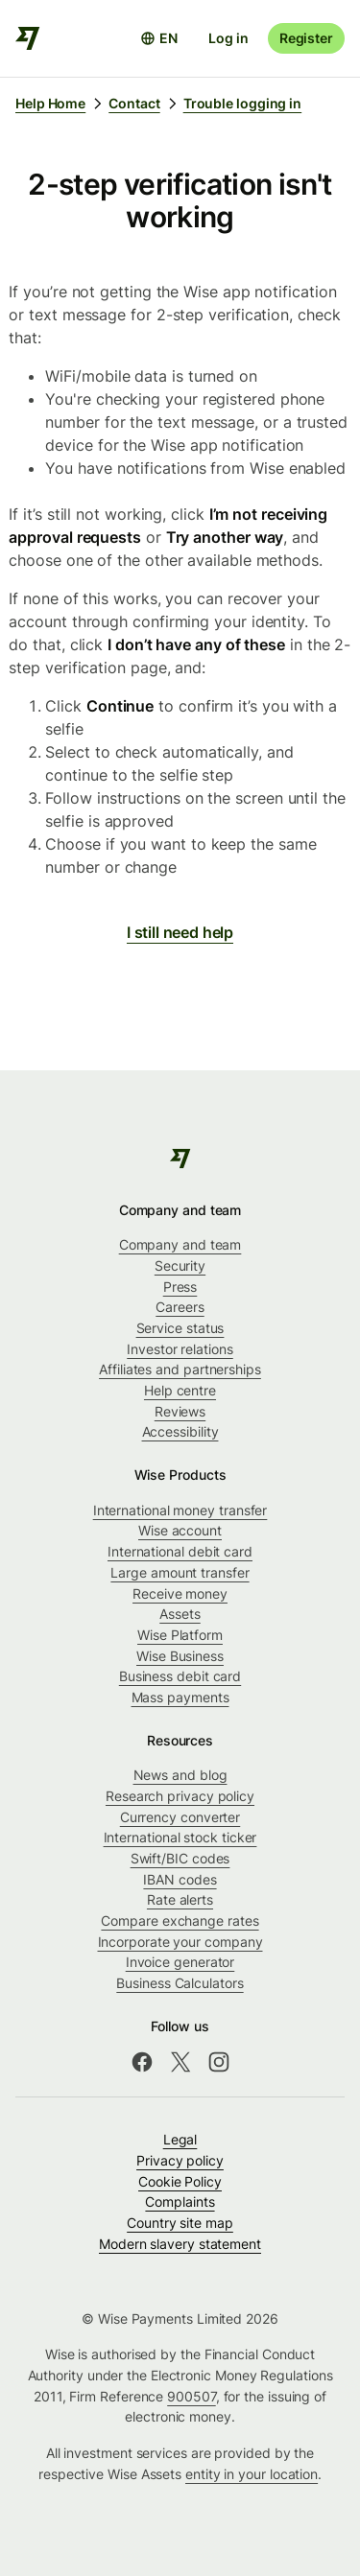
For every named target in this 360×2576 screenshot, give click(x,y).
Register (306, 38)
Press (180, 1286)
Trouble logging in (242, 103)
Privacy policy (180, 2160)
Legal (180, 2139)
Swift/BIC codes (180, 1858)
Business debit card (180, 1676)
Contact (133, 103)
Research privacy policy (180, 1796)
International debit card (180, 1551)
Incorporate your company (180, 1941)
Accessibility (180, 1431)
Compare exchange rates (179, 1920)
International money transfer (180, 1510)
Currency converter (180, 1817)
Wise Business (180, 1656)
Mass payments (180, 1697)
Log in (228, 38)
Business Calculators (179, 1983)
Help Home (50, 103)
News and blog (180, 1775)
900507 (191, 2396)
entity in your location (251, 2474)
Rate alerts (180, 1899)
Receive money (180, 1593)
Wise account (180, 1530)
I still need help (180, 932)
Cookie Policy (180, 2181)
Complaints (179, 2201)
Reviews (180, 1411)
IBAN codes (179, 1879)
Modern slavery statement (180, 2244)
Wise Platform (180, 1635)
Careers (180, 1307)
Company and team (180, 1244)
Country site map (180, 2222)
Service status (180, 1328)
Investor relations (180, 1349)
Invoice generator (180, 1962)
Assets (180, 1613)
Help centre (180, 1390)
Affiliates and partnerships (180, 1369)
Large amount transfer (179, 1572)
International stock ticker (180, 1837)
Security (180, 1265)
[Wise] (180, 1158)
